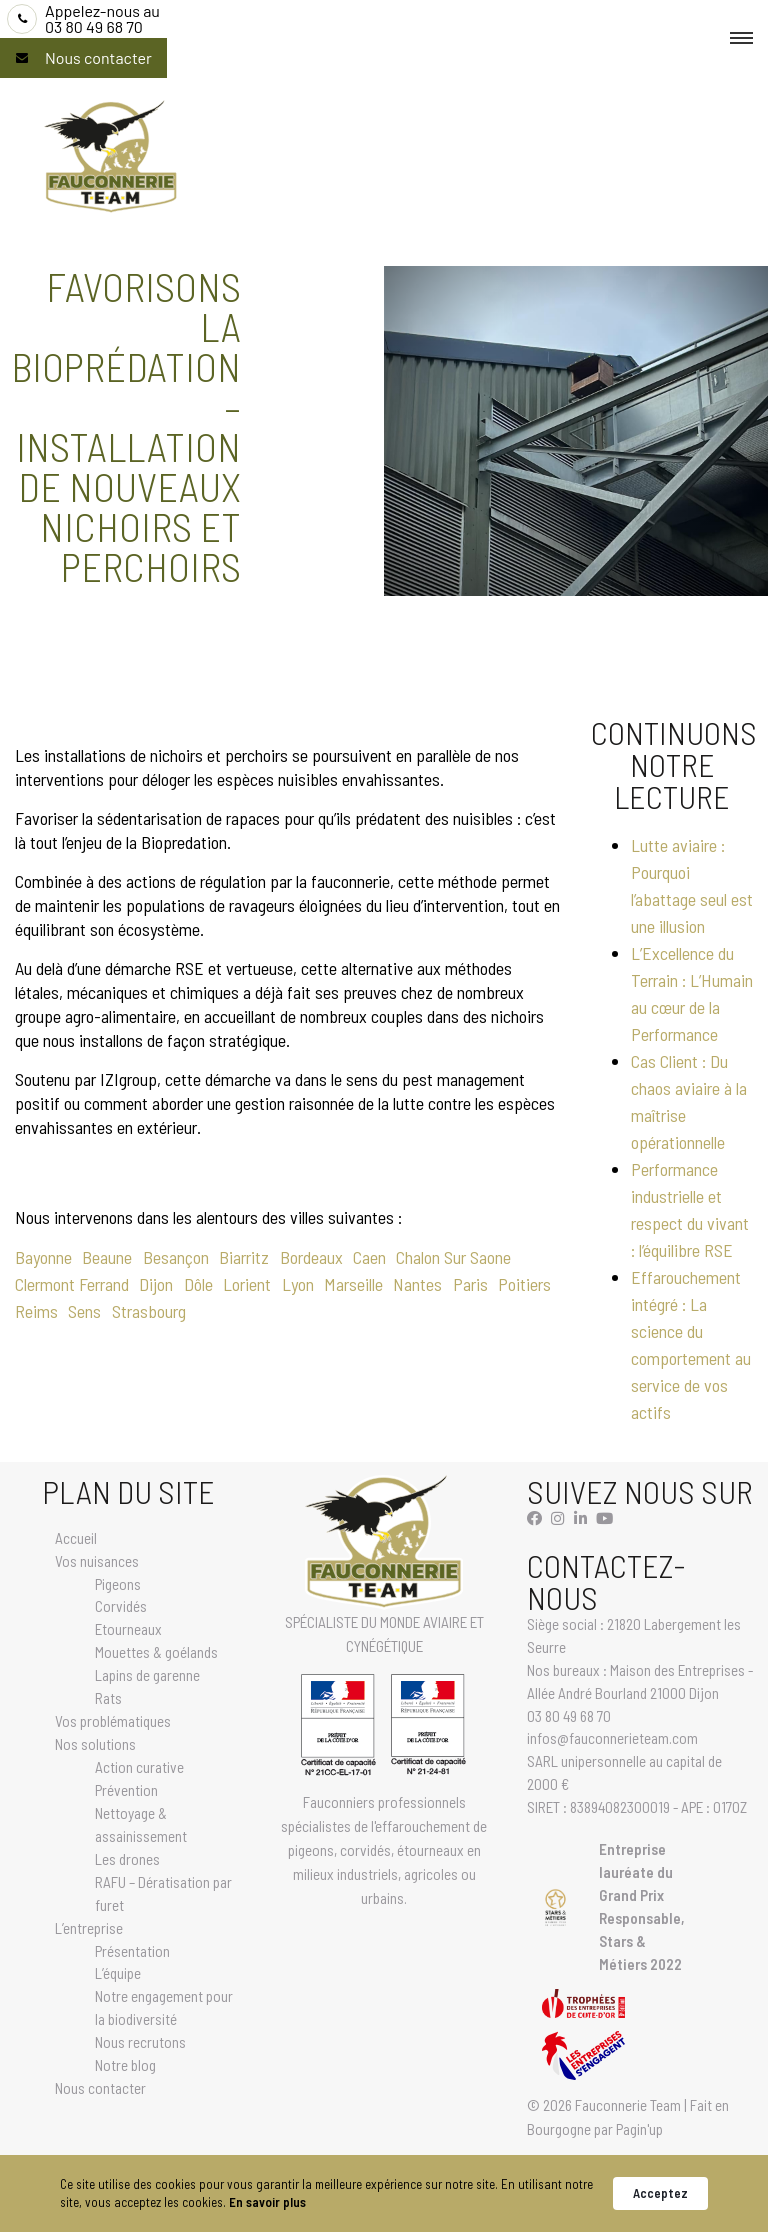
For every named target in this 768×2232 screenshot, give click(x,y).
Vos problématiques (113, 1721)
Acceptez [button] (660, 2193)
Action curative (139, 1767)
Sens (84, 1311)
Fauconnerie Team (628, 2105)
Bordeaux (311, 1257)
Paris (470, 1284)
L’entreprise (89, 1928)
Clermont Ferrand (72, 1284)
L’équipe (118, 1973)
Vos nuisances (97, 1561)
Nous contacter (98, 58)
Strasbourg (149, 1311)
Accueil (76, 1538)
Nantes (417, 1284)
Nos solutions (95, 1744)
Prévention (126, 1790)
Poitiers (524, 1284)
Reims (36, 1311)
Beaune (107, 1257)
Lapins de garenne (147, 1675)
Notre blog (125, 2065)
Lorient (247, 1284)
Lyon (298, 1284)
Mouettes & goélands (156, 1652)
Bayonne (43, 1257)
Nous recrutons (140, 2042)
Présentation (132, 1951)
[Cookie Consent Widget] (384, 2193)
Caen (369, 1257)
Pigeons (118, 1584)
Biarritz (244, 1257)
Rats (108, 1698)
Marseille (353, 1284)
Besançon (176, 1257)
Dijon (156, 1284)
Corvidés (121, 1606)
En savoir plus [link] (267, 2202)
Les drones (127, 1859)
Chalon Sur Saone (453, 1257)
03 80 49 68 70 (102, 19)
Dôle (198, 1284)
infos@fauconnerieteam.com (612, 1738)
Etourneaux (128, 1629)
